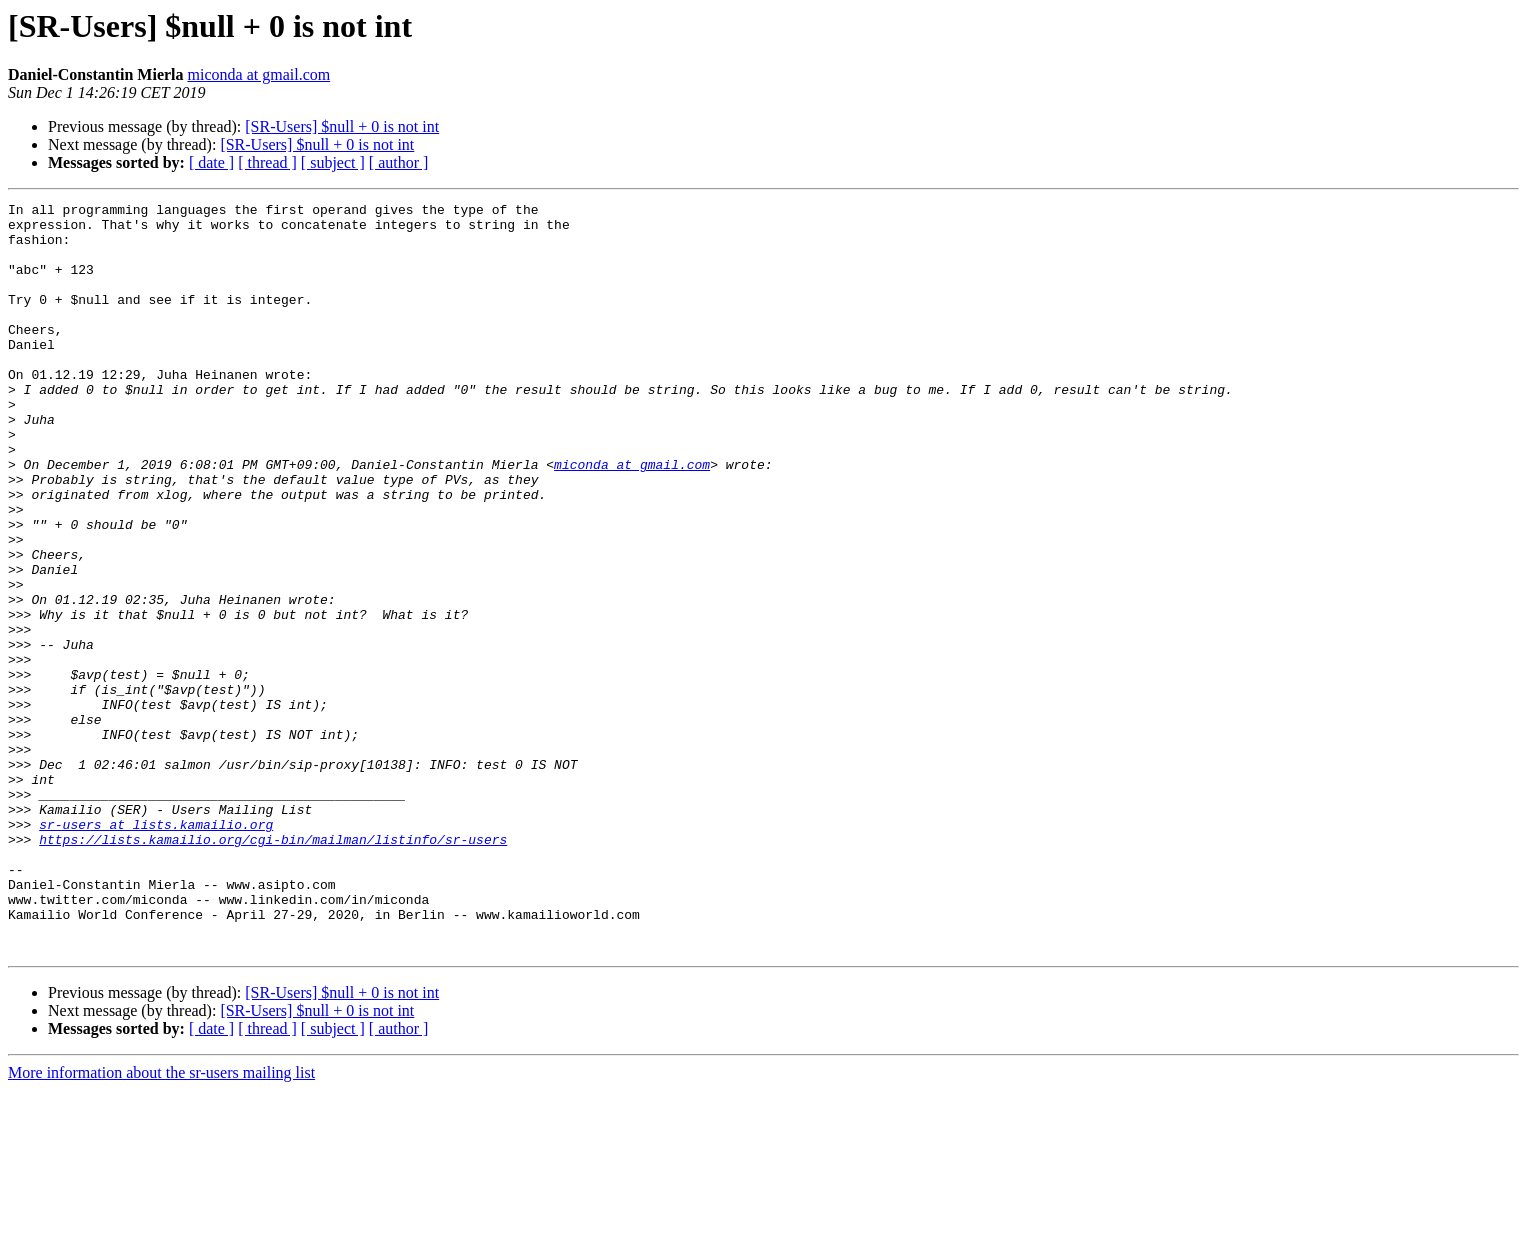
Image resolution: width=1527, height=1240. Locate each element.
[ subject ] (333, 162)
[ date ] (211, 162)
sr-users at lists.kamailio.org (156, 950)
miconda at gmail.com (259, 74)
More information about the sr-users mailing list (161, 1222)
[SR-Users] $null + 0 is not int (342, 126)
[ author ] (399, 162)
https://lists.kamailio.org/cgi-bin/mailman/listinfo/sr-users (273, 968)
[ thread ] (267, 162)
